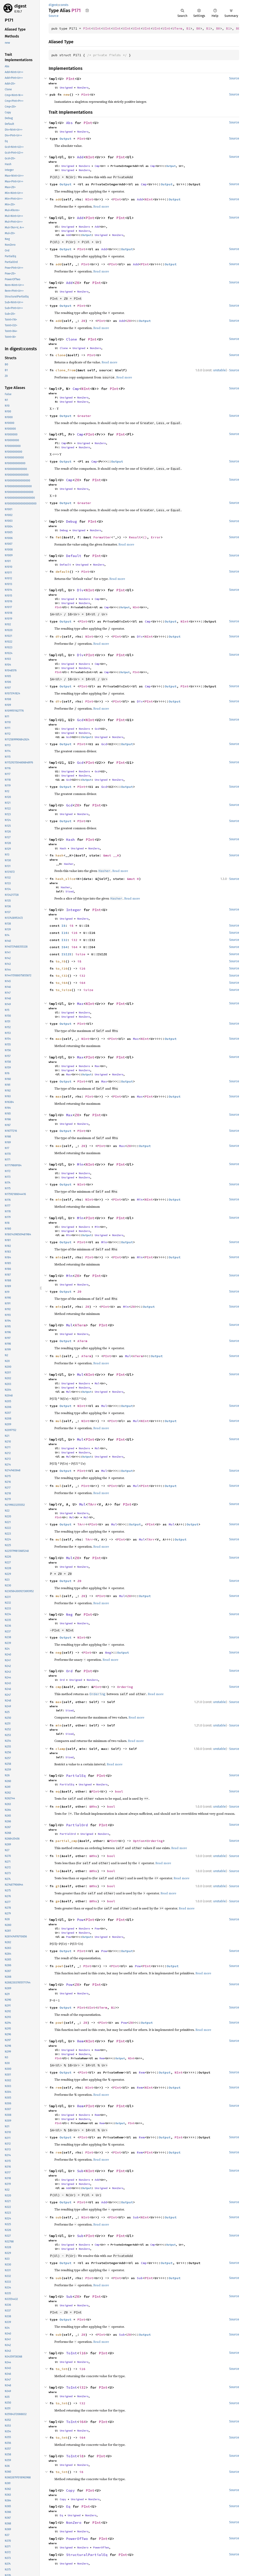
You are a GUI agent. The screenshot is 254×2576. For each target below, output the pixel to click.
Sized (69, 891)
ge (58, 1901)
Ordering (125, 1687)
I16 (64, 933)
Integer (73, 909)
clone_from (65, 370)
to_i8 (60, 961)
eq (58, 1791)
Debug (71, 521)
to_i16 (61, 968)
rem (59, 2087)
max (59, 1039)
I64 (64, 947)
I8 (63, 926)
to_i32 (61, 976)
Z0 (77, 282)
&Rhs (93, 1806)
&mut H (133, 879)
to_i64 (61, 983)
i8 (71, 926)
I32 (64, 940)
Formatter (102, 537)
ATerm (80, 1325)
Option (139, 1841)
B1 (188, 28)
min (59, 1199)
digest (20, 6)
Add (80, 157)
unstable (219, 370)
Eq (68, 2506)
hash (60, 855)
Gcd (80, 720)
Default (73, 555)
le (58, 1871)
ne (58, 1806)
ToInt (71, 2353)
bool (119, 1791)
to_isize (63, 990)
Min (80, 1164)
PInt (87, 28)
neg (59, 1652)
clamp (60, 1749)
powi (60, 1966)
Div (80, 590)
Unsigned (66, 87)
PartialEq (76, 1775)
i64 (74, 947)
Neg (69, 1614)
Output (65, 138)
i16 (74, 933)
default (62, 572)
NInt (90, 157)
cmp (59, 1687)
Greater (84, 416)
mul (59, 1356)
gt (58, 1886)
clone (60, 355)
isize (80, 954)
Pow (80, 1919)
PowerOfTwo (77, 2538)
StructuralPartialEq (87, 2554)
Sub (80, 2171)
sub (59, 2217)
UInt (97, 28)
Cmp (97, 166)
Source (54, 16)
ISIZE (66, 954)
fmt (59, 537)
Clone (71, 339)
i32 (74, 940)
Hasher (68, 864)
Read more (101, 206)
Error (156, 537)
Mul (69, 1325)
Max (80, 1003)
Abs (69, 122)
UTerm (177, 28)
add (59, 199)
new (66, 94)
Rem (80, 2041)
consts (63, 5)
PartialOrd (77, 1825)
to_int (61, 2369)
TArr (92, 1504)
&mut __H (111, 855)
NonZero (82, 87)
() (145, 537)
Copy (70, 2490)
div (59, 636)
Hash (70, 839)
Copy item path (87, 10)
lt (58, 1856)
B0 (198, 28)
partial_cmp (66, 1841)
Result (135, 537)
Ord (69, 1671)
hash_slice (65, 879)
